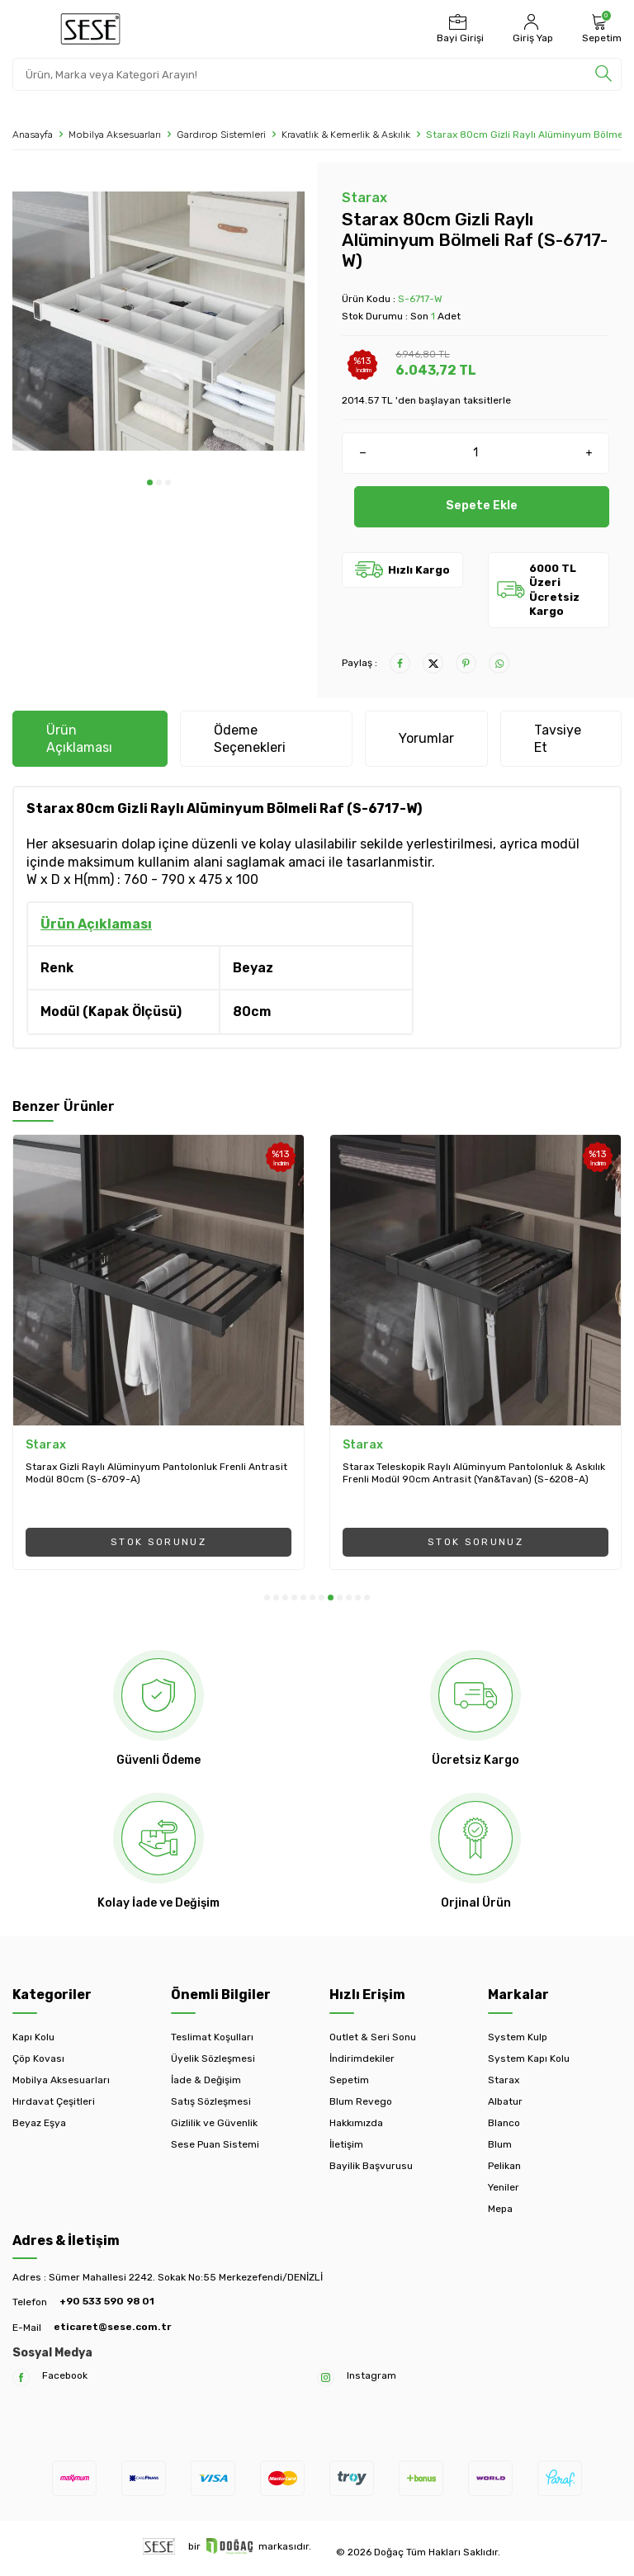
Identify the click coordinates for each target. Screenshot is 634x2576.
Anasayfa (32, 134)
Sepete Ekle (482, 506)
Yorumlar (426, 738)
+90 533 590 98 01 (106, 2301)
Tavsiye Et (557, 738)
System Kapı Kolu (529, 2058)
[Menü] (23, 28)
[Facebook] (21, 2377)
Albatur (505, 2101)
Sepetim (349, 2080)
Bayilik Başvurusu (371, 2166)
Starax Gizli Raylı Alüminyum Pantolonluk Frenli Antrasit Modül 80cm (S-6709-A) (156, 1473)
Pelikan (504, 2166)
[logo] (90, 28)
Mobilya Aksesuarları (115, 134)
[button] (150, 482)
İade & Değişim (206, 2080)
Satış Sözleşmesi (211, 2101)
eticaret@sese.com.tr (112, 2327)
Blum (500, 2144)
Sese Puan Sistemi (215, 2144)
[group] (158, 321)
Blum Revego (360, 2101)
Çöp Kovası (38, 2058)
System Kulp (517, 2037)
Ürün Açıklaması (79, 738)
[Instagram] (325, 2377)
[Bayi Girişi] (458, 29)
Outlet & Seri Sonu (372, 2037)
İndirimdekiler (362, 2058)
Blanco (504, 2123)
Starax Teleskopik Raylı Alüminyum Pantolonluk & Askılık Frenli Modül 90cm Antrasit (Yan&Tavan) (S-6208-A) (474, 1473)
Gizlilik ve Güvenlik (214, 2123)
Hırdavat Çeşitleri (53, 2101)
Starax (364, 198)
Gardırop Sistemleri (221, 134)
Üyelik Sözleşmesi (213, 2058)
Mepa (500, 2208)
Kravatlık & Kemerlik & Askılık (346, 134)
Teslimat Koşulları (212, 2037)
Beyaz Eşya (39, 2123)
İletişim (346, 2144)
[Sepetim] (600, 29)
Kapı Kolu (33, 2037)
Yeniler (503, 2187)
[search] (603, 74)
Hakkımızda (356, 2123)
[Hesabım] (531, 29)
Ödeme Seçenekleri (250, 738)
